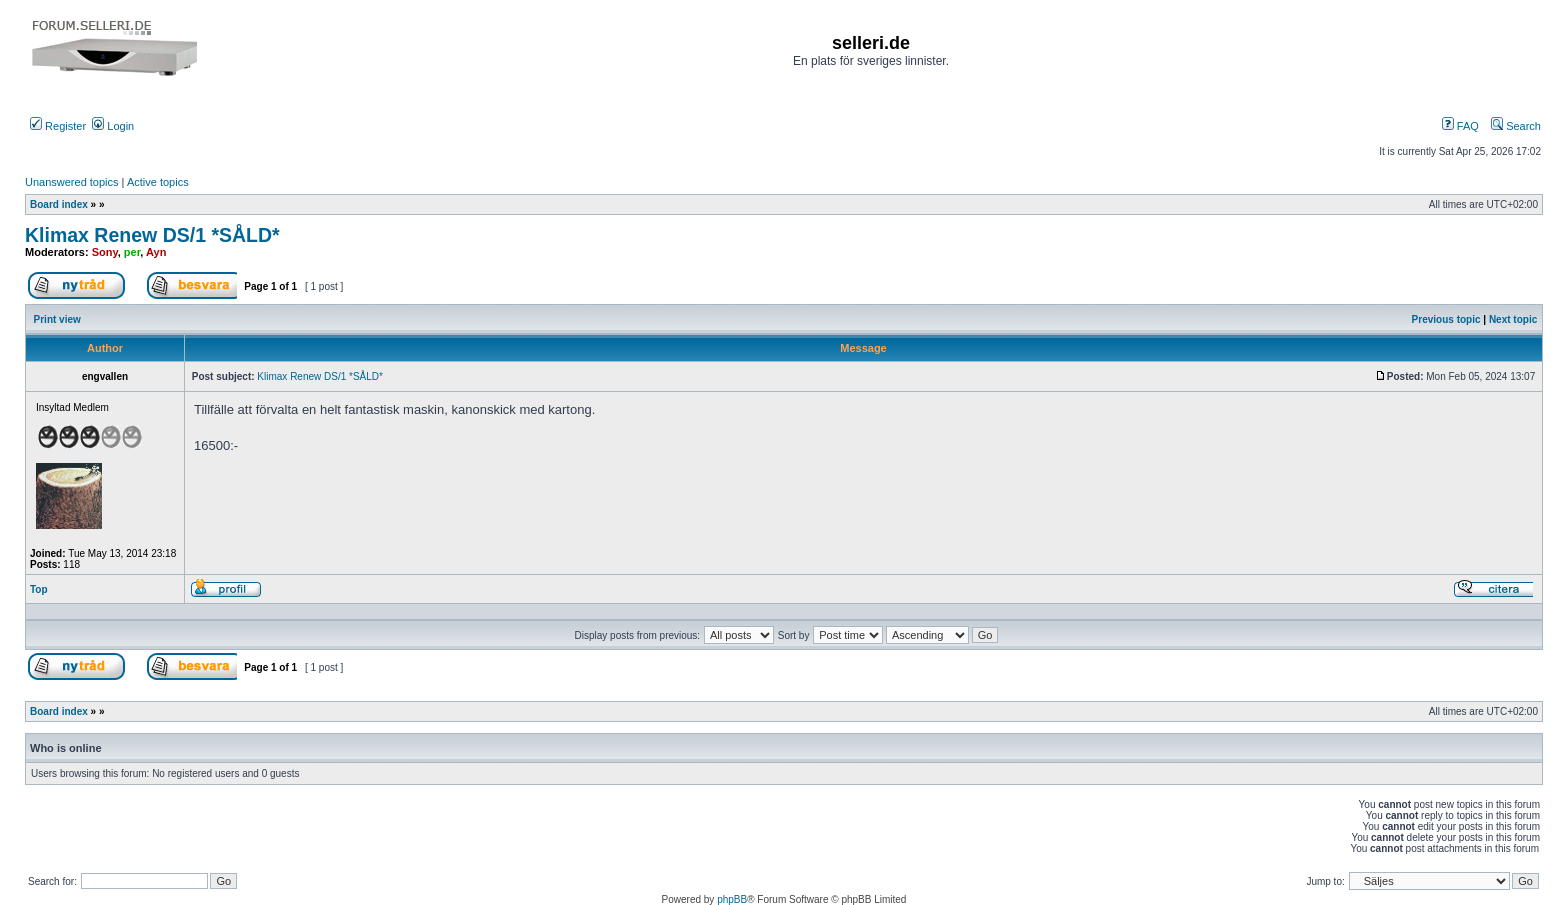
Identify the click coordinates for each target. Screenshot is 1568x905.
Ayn (156, 252)
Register (58, 126)
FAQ (1460, 126)
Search (1516, 126)
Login (113, 126)
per (132, 252)
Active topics (158, 182)
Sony (105, 252)
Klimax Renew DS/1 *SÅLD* (152, 235)
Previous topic (1446, 319)
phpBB (732, 899)
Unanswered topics (72, 182)
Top (39, 589)
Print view (57, 319)
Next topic (1513, 319)
